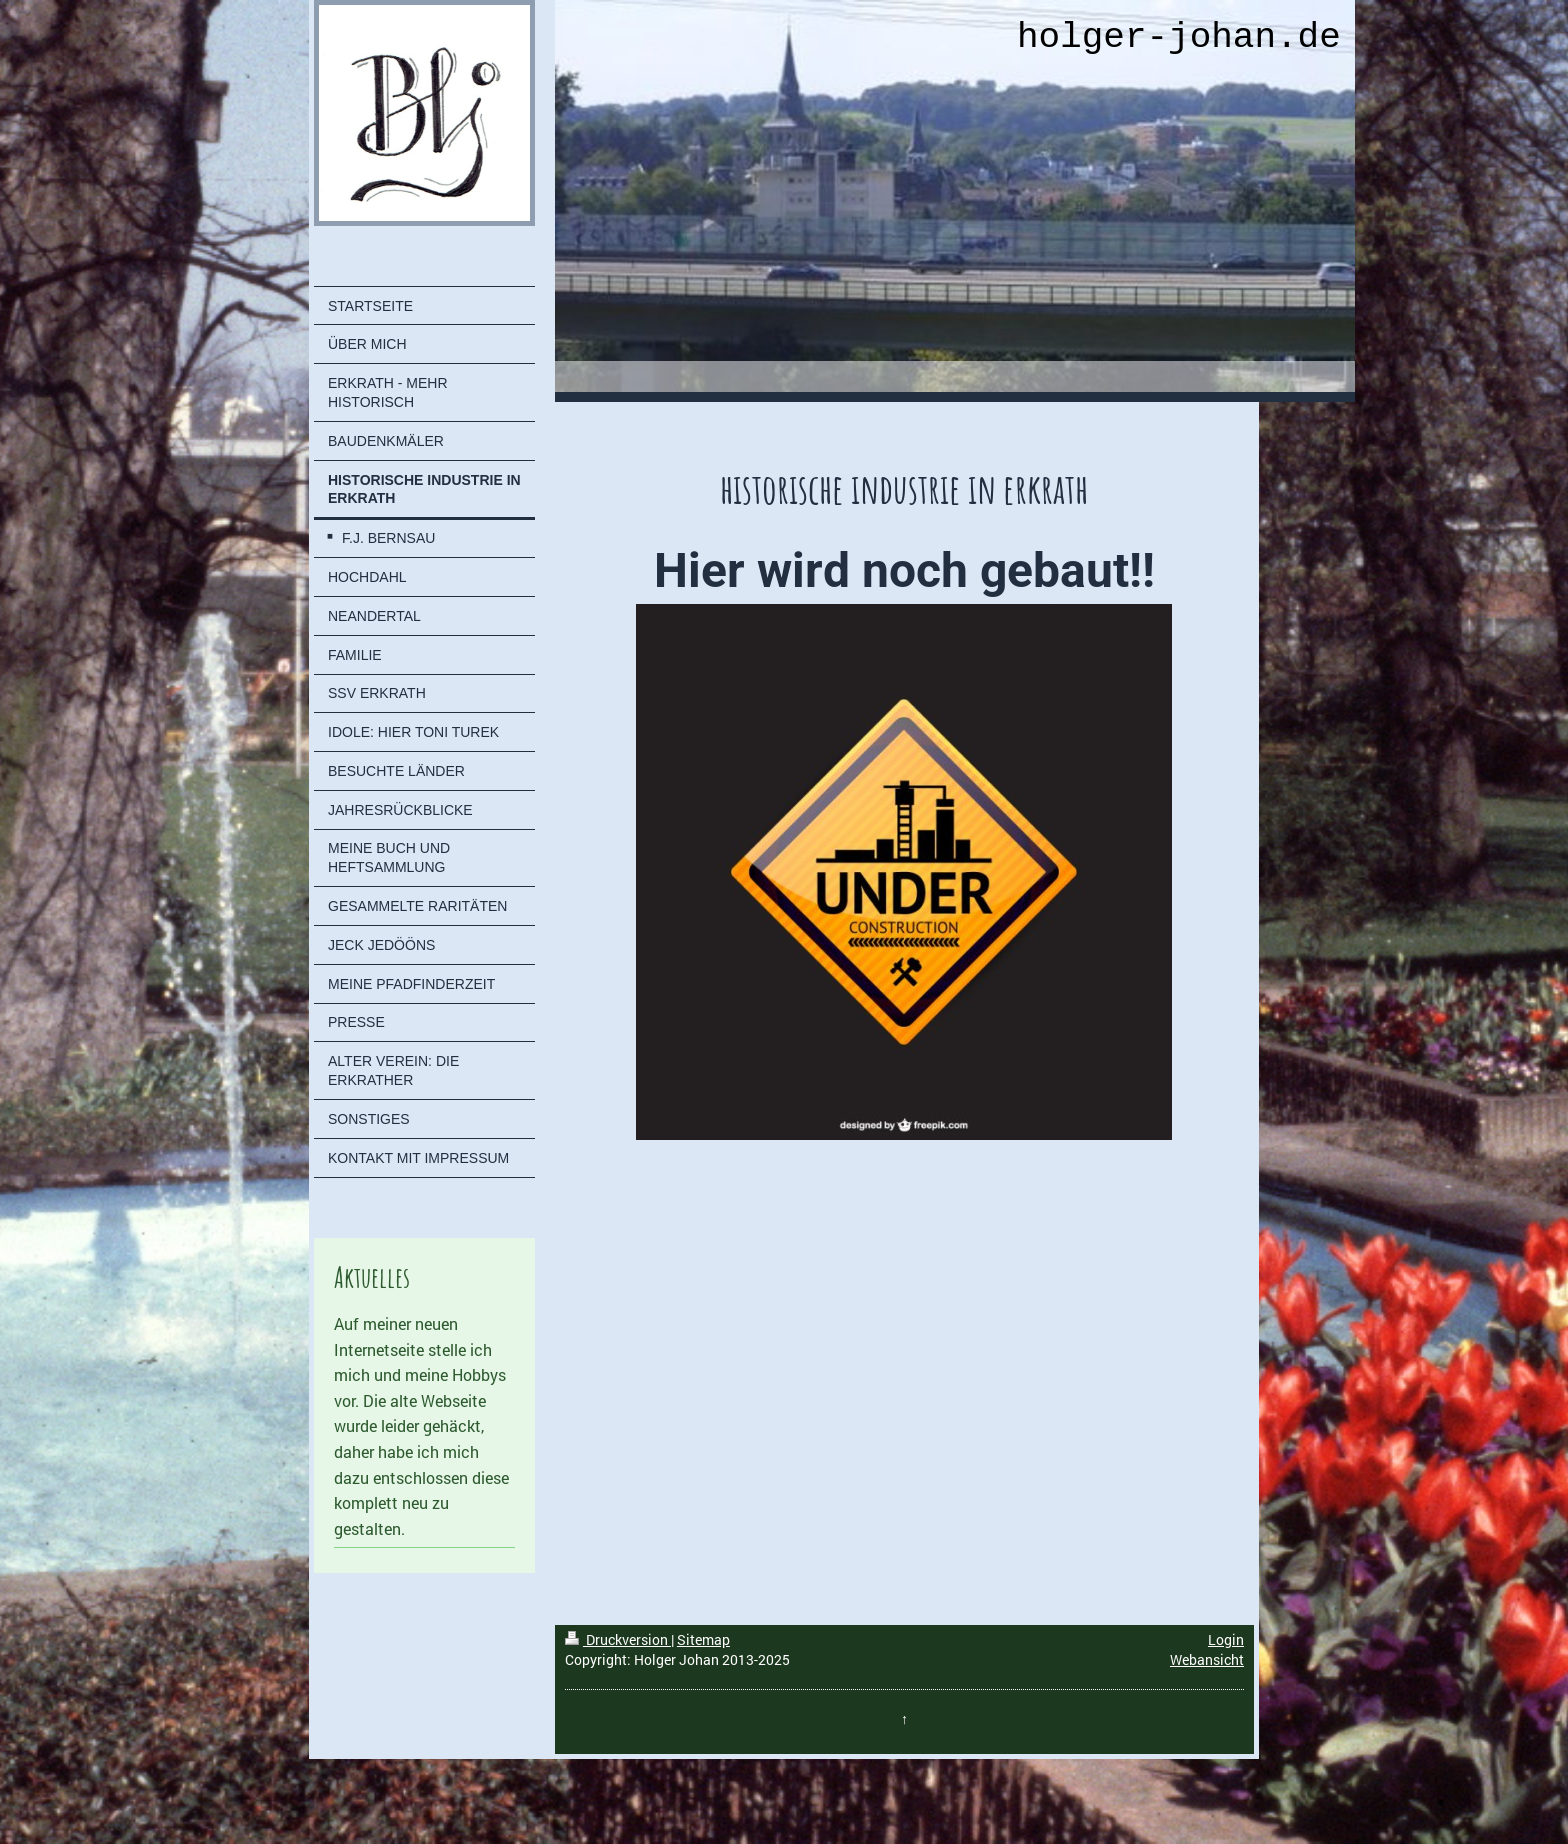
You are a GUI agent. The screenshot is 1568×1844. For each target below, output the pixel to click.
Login (1226, 1639)
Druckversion (618, 1639)
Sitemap (703, 1639)
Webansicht (1207, 1659)
